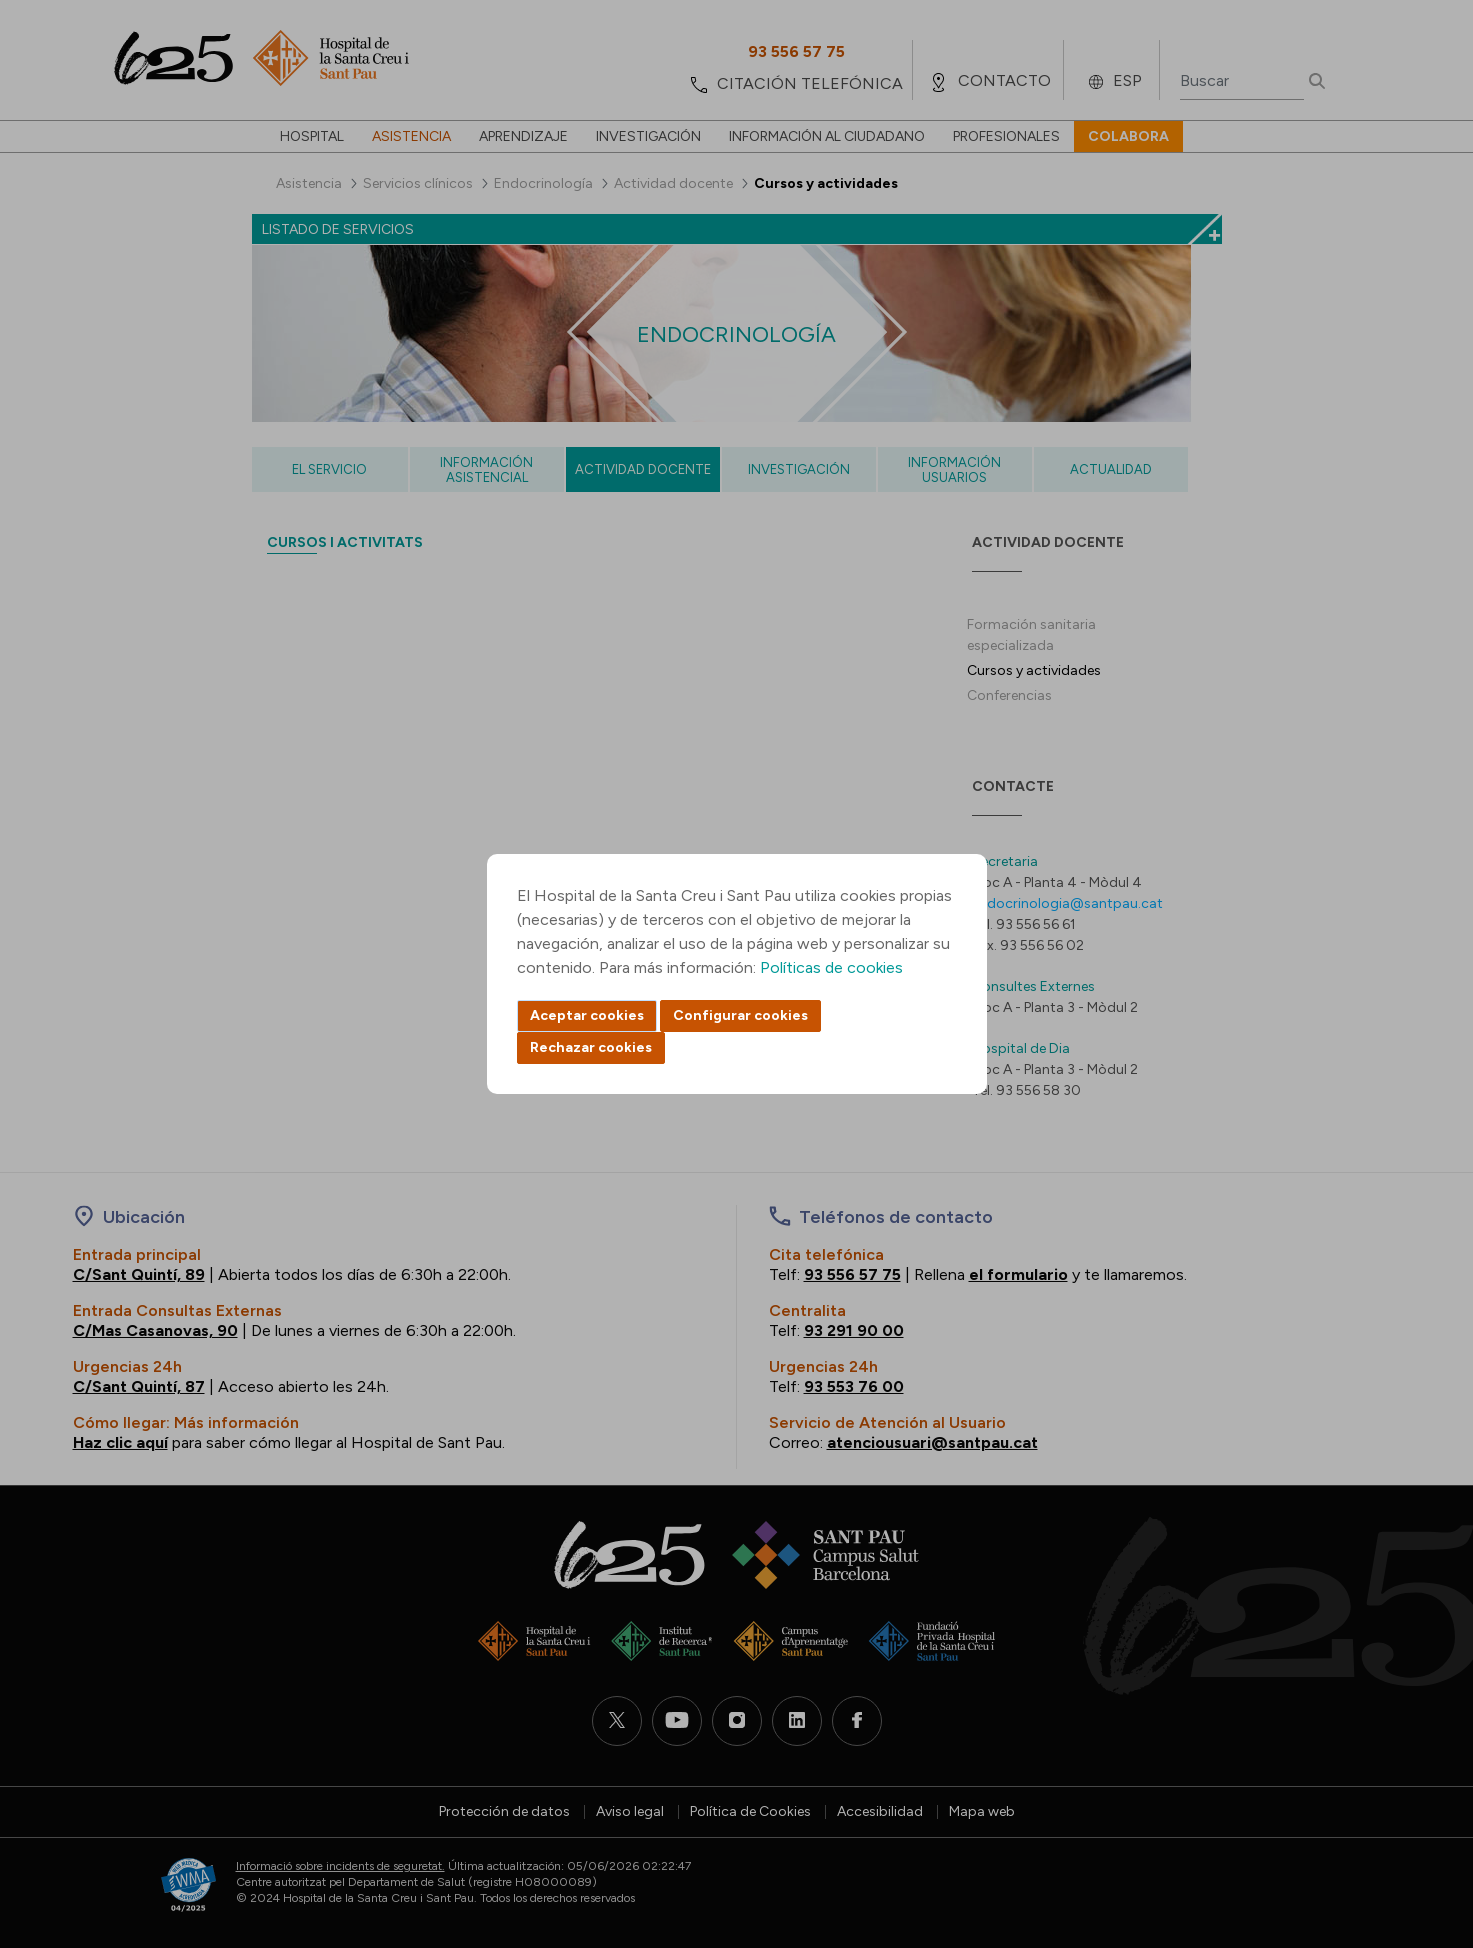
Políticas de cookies (831, 967)
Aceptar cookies (587, 1015)
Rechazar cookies (591, 1047)
